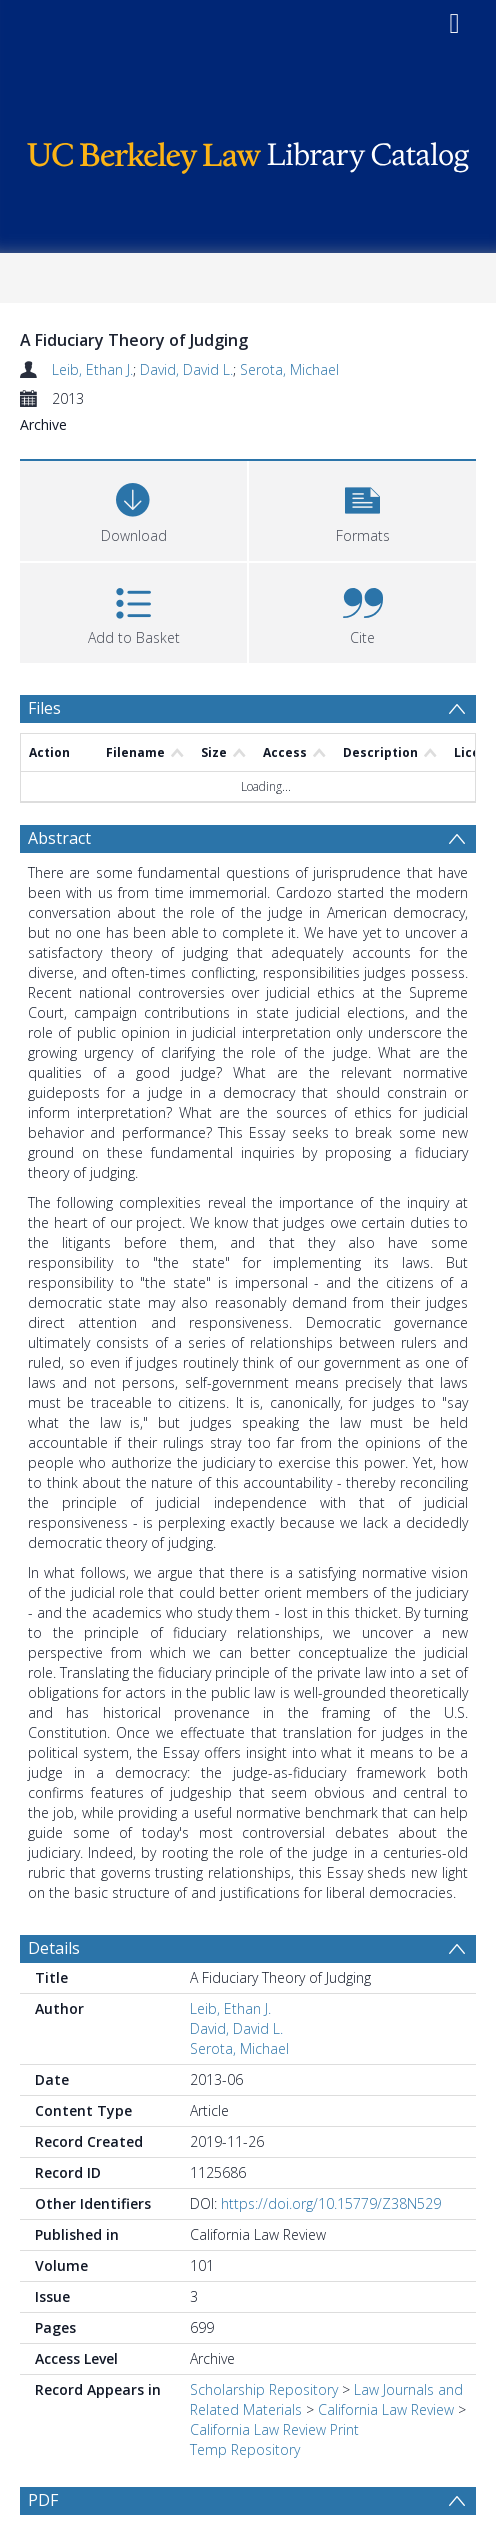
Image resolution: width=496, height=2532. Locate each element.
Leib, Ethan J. (92, 369)
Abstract (59, 838)
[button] (362, 508)
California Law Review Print (274, 2429)
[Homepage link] (248, 152)
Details (54, 1948)
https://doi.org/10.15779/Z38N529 (331, 2203)
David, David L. (186, 369)
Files (44, 708)
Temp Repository (245, 2449)
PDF (43, 2500)
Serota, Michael (289, 369)
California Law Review (386, 2409)
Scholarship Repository (264, 2389)
